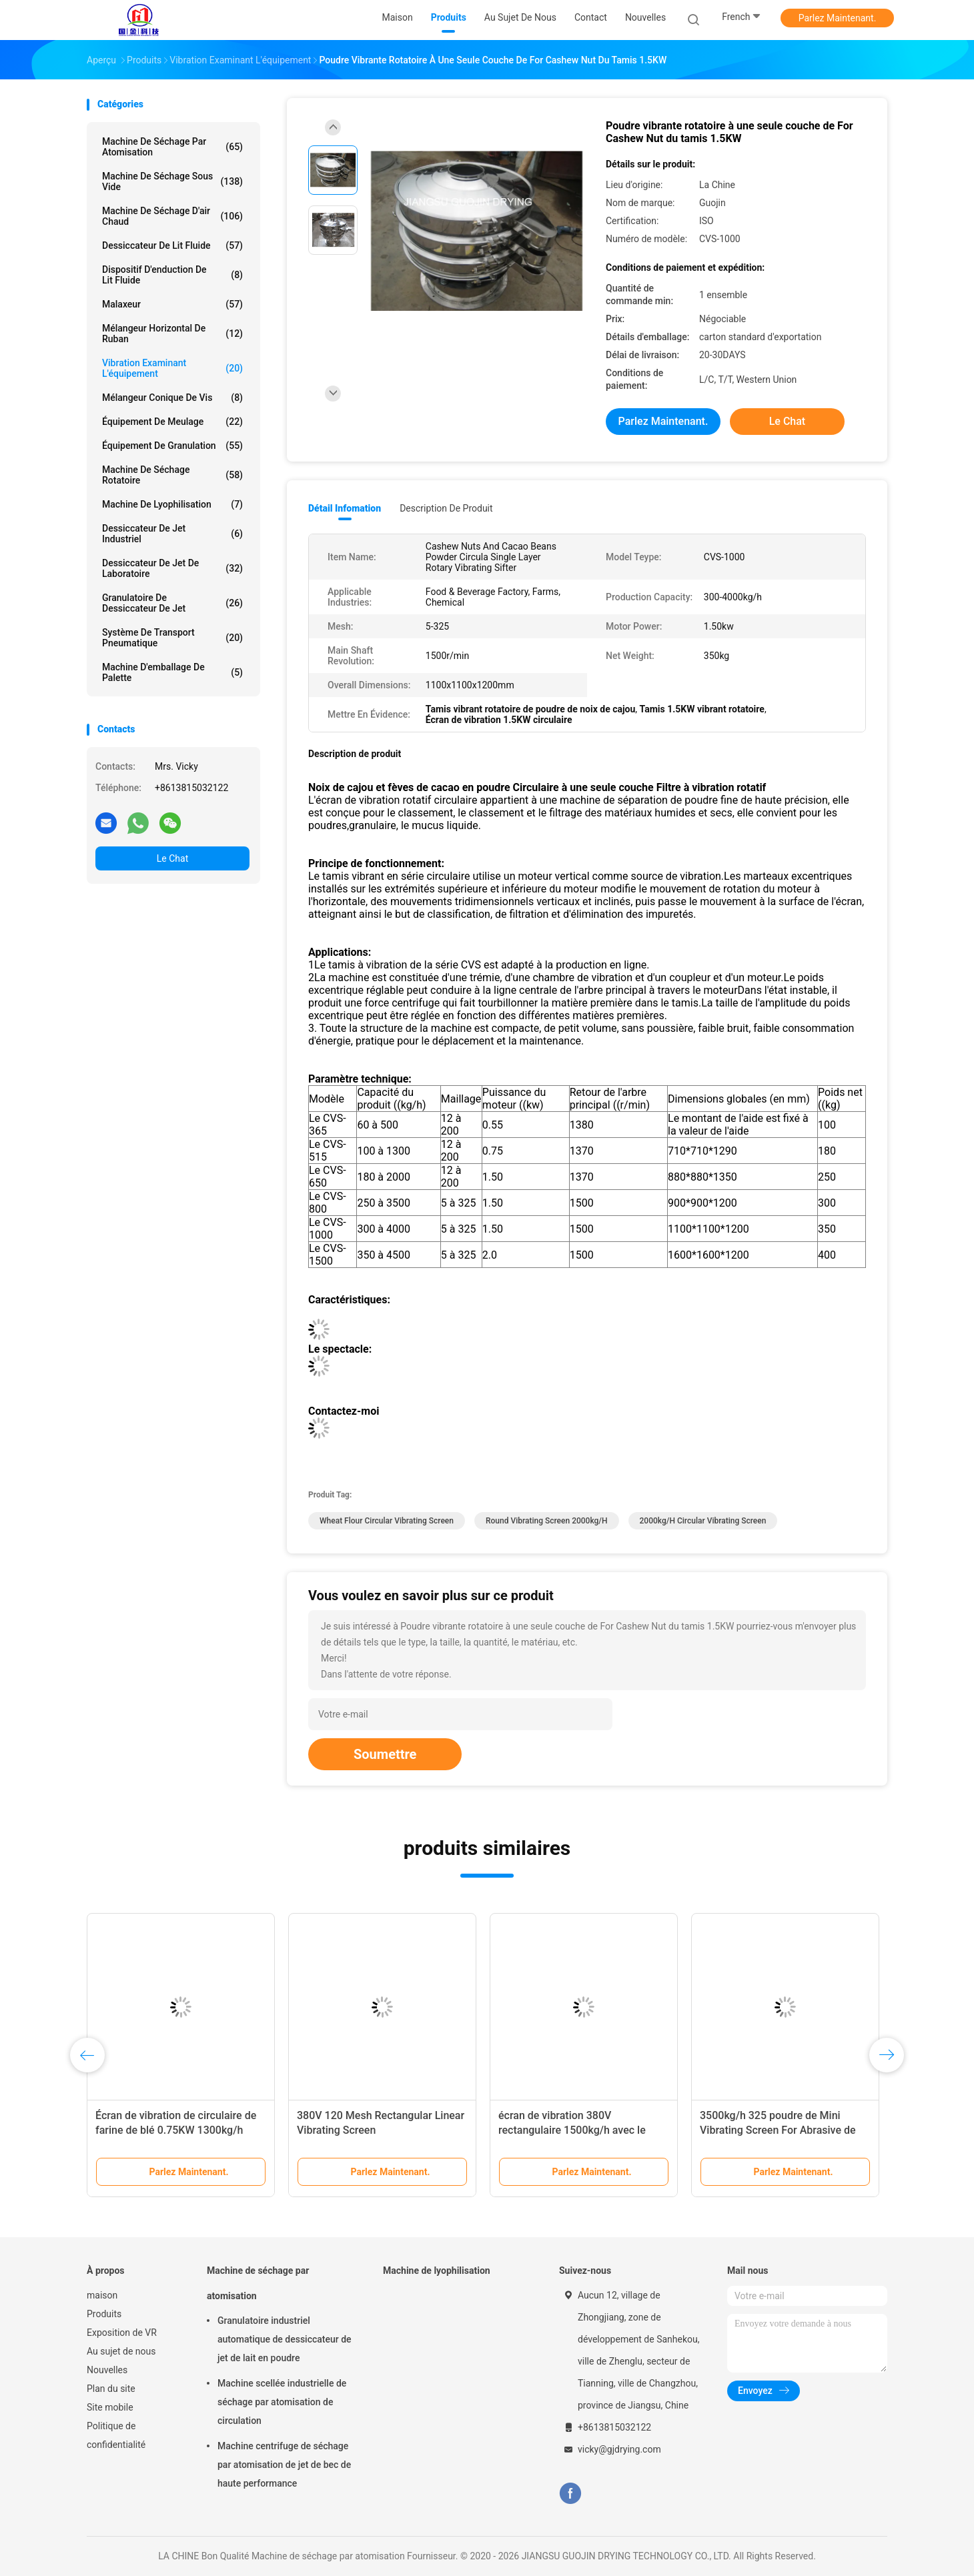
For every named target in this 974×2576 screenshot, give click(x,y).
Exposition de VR (122, 2332)
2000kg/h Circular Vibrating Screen (703, 1520)
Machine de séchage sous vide (172, 181)
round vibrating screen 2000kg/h (547, 1520)
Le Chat (172, 858)
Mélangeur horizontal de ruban (172, 333)
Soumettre (385, 1754)
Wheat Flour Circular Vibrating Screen (387, 1520)
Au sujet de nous (121, 2351)
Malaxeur (172, 304)
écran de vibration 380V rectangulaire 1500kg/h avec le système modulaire (572, 2130)
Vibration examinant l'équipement (172, 368)
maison (102, 2295)
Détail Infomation (344, 508)
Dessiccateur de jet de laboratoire (172, 568)
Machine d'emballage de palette (172, 672)
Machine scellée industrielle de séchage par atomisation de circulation (281, 2402)
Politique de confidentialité (116, 2435)
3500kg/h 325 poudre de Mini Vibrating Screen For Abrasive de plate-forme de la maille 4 (778, 2130)
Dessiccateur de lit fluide (172, 245)
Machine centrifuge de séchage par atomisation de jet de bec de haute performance (284, 2465)
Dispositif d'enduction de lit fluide (172, 274)
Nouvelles (107, 2370)
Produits (104, 2314)
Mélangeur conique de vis (172, 397)
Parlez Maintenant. (838, 18)
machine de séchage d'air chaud (172, 216)
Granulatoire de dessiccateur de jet (172, 603)
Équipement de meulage (172, 421)
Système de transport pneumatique (172, 637)
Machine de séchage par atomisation (172, 146)
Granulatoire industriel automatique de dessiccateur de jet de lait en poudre (284, 2339)
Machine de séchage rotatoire (172, 475)
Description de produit (446, 508)
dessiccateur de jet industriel (172, 533)
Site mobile (110, 2407)
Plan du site (111, 2388)
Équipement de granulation (172, 445)
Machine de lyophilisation (172, 504)
